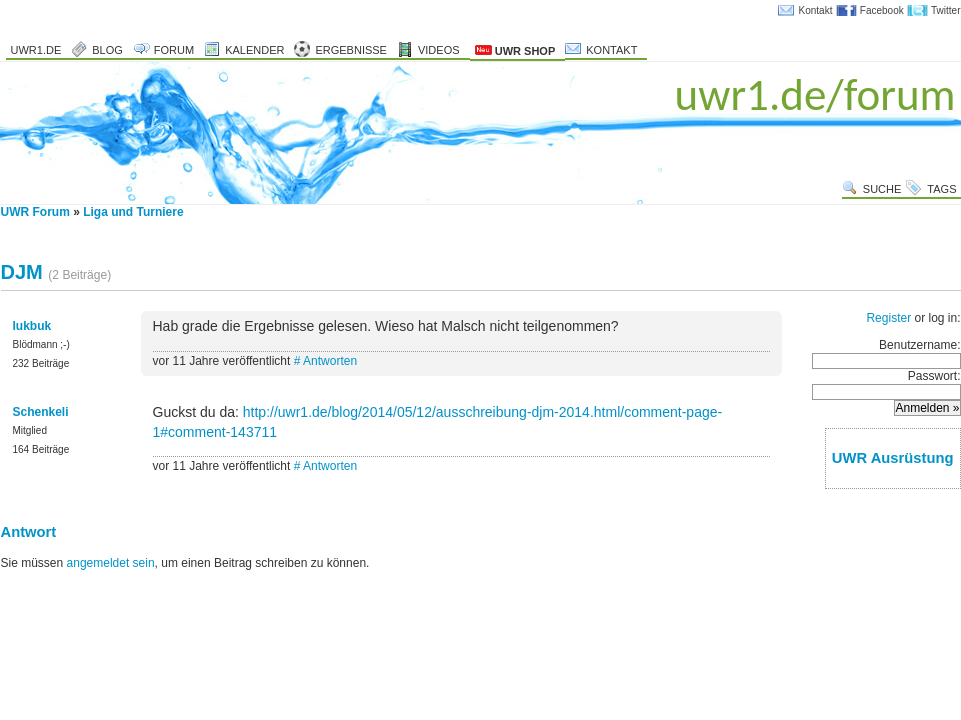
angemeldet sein (111, 563)
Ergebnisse (351, 50)
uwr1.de (36, 50)
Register (888, 318)
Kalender (254, 50)
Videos (439, 50)
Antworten (330, 361)
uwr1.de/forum (815, 94)
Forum (174, 50)
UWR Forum (35, 212)
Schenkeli (41, 412)
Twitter (945, 10)
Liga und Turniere (133, 212)
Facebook (882, 10)
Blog (107, 50)
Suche (882, 189)
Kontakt (816, 10)
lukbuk (32, 326)
